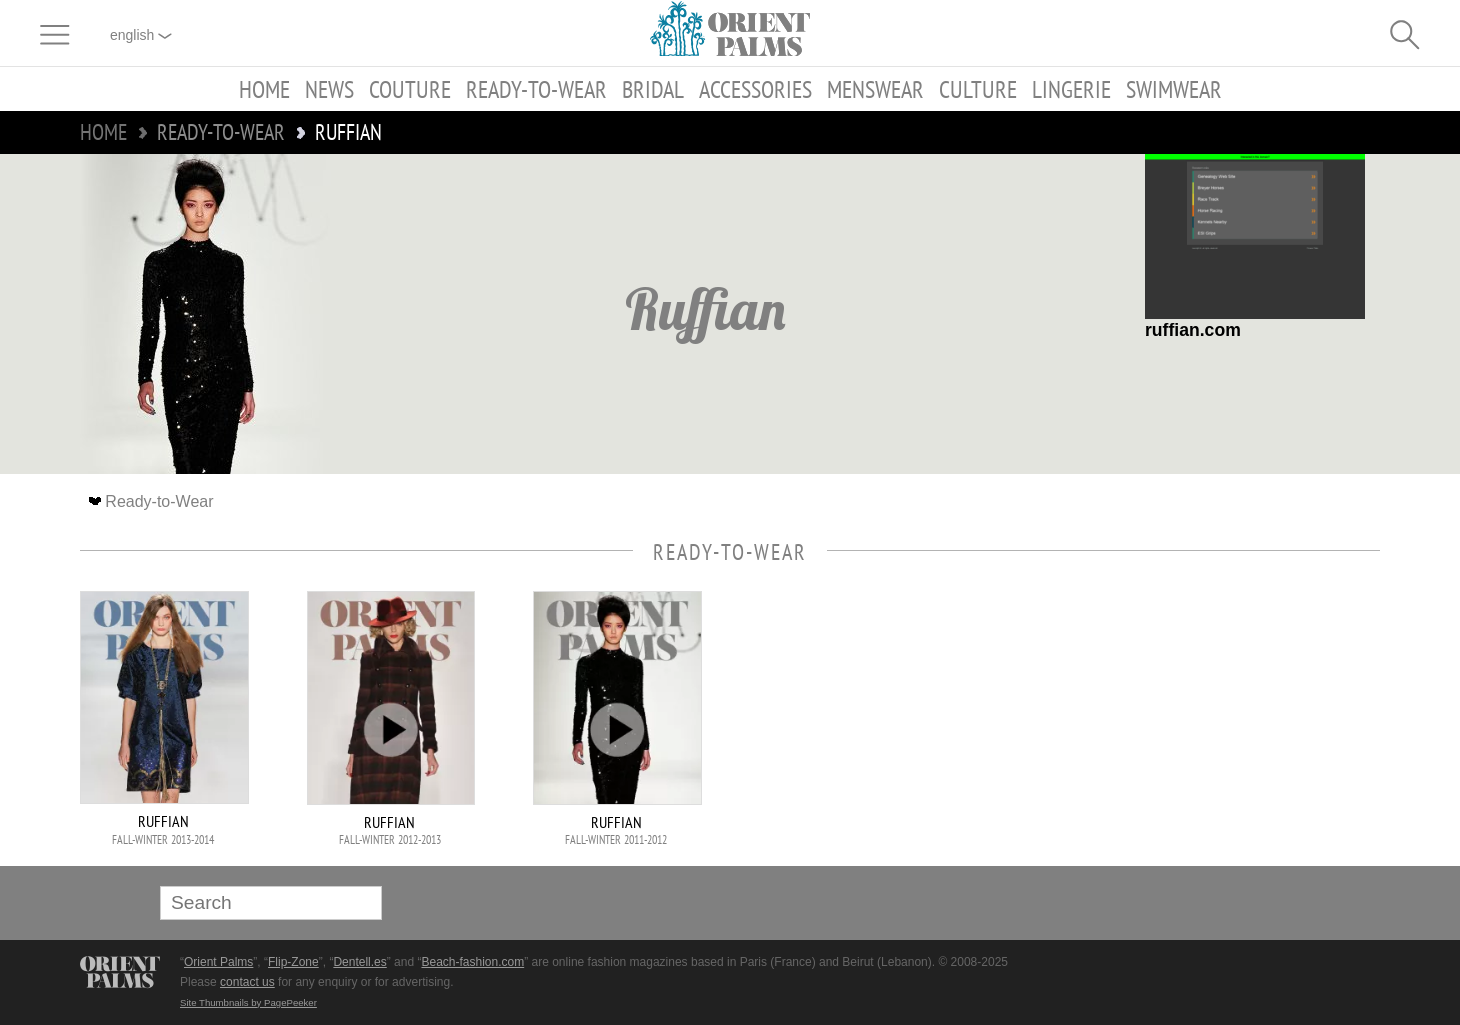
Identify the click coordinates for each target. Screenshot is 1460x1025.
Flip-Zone (293, 962)
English (141, 35)
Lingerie (1071, 89)
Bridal (653, 89)
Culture (978, 89)
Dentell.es (359, 962)
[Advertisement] (1240, 726)
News (329, 89)
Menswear (875, 89)
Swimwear (1174, 89)
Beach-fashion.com (472, 962)
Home (264, 89)
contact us (247, 982)
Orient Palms (218, 962)
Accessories (755, 89)
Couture (410, 89)
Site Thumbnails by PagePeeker (248, 1002)
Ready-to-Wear (536, 89)
